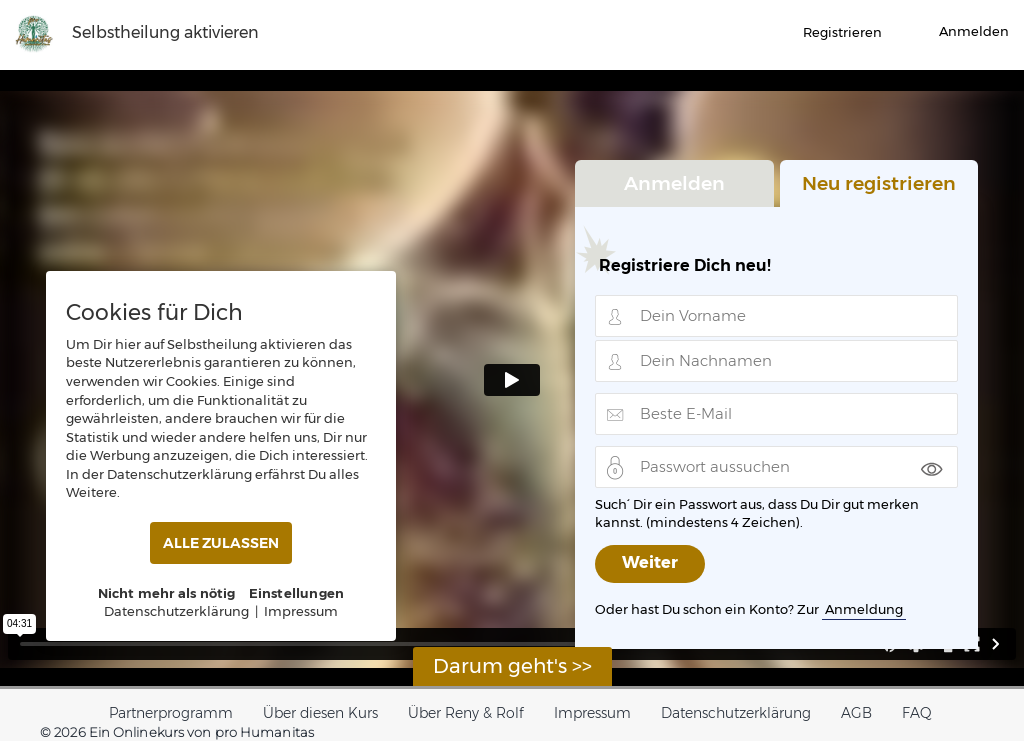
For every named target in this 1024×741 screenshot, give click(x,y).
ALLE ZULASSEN (221, 543)
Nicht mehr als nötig (167, 593)
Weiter (650, 564)
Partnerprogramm (171, 713)
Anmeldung (864, 609)
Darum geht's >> (512, 666)
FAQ (917, 713)
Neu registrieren (879, 182)
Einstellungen (297, 593)
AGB (856, 713)
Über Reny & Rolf (466, 713)
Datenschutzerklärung (736, 713)
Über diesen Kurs (320, 713)
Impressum (592, 713)
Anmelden (674, 182)
